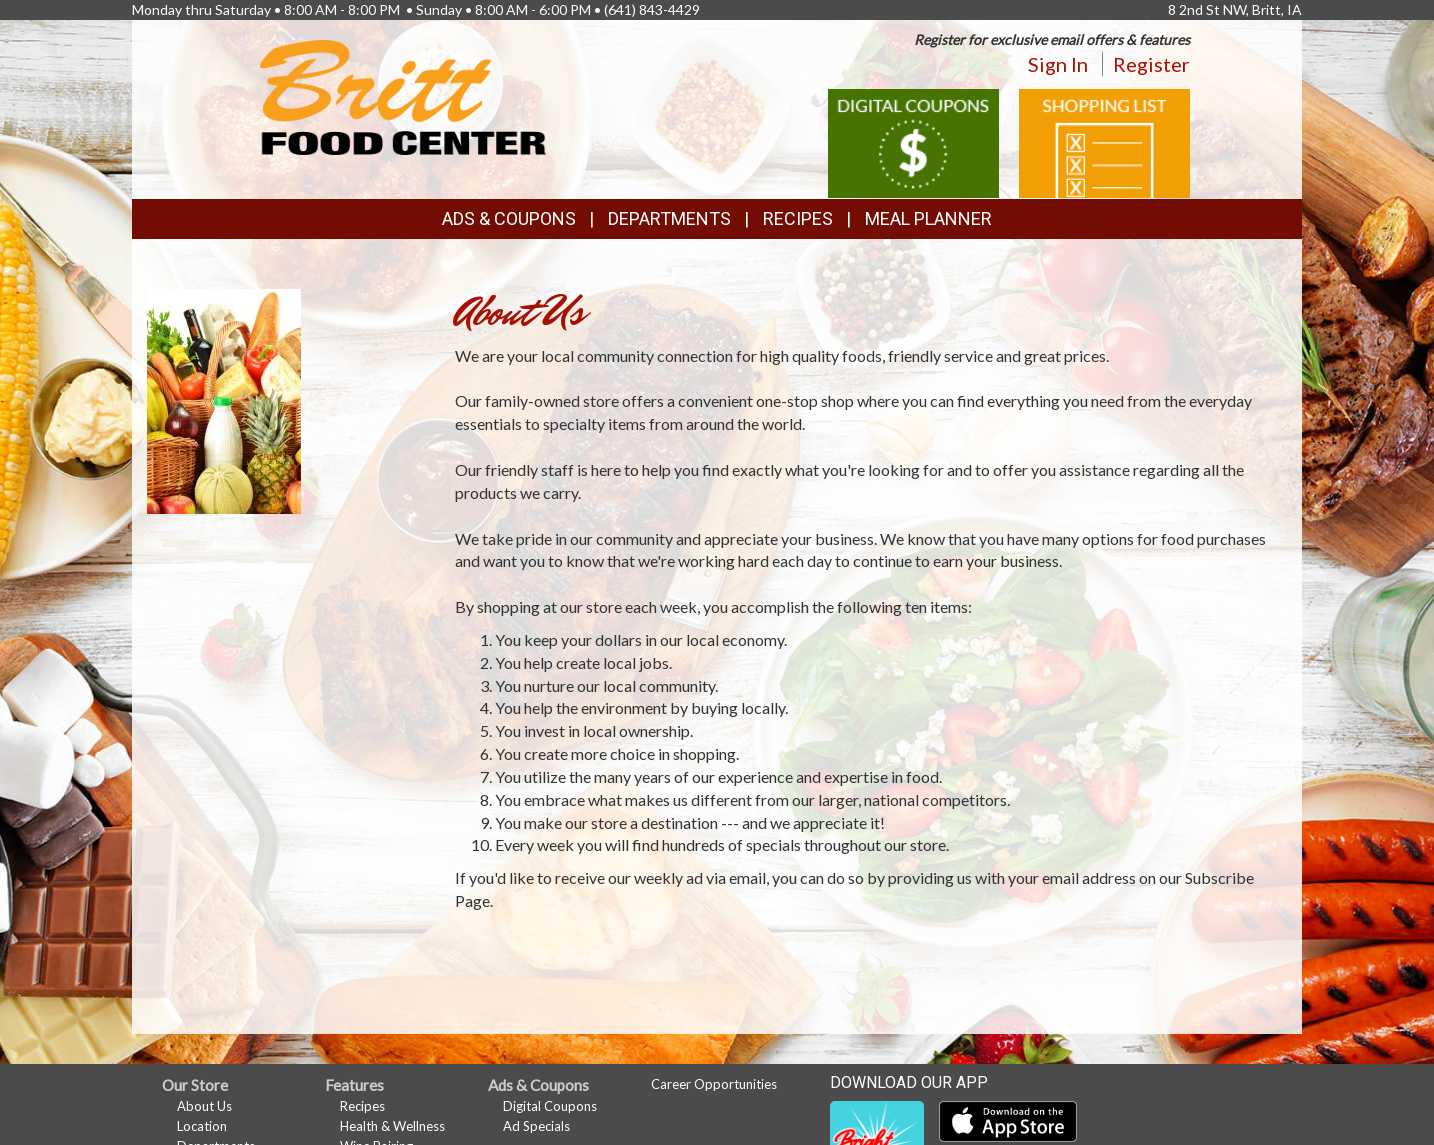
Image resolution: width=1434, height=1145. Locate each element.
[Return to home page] (403, 95)
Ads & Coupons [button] (509, 218)
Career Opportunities (714, 1084)
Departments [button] (669, 218)
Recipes (798, 218)
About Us (204, 1106)
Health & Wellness (392, 1126)
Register (1151, 64)
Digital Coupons (550, 1106)
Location (202, 1126)
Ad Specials (536, 1126)
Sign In (1058, 64)
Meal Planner (928, 218)
